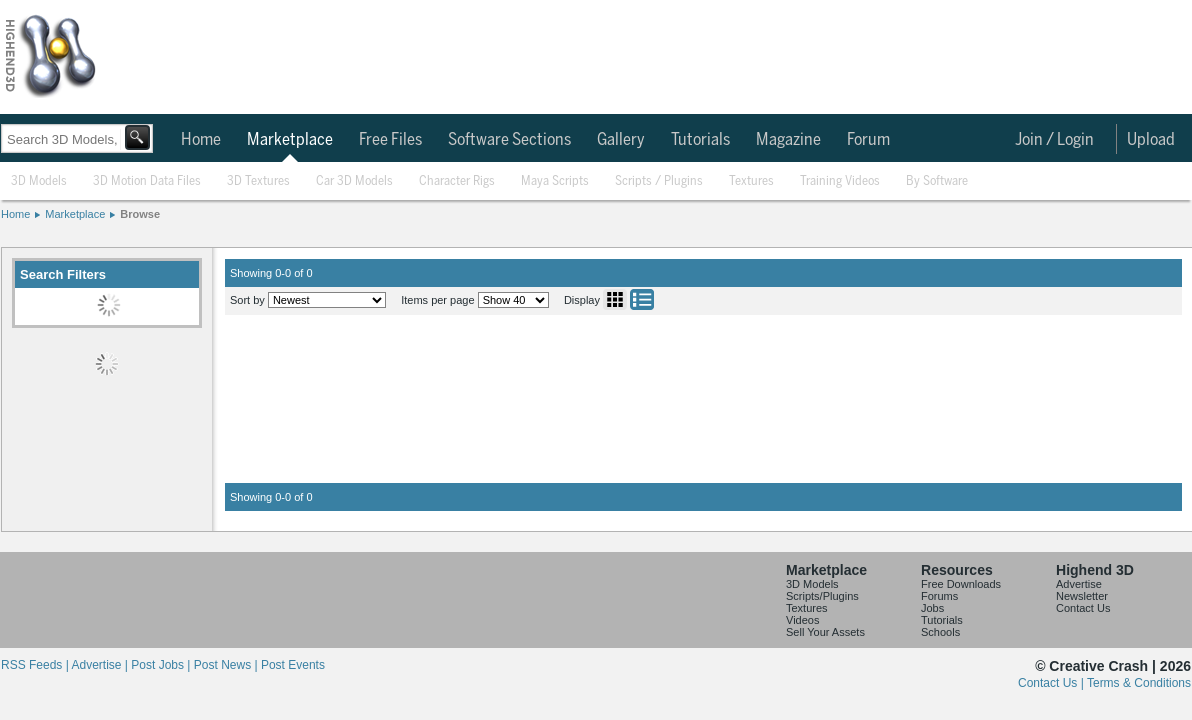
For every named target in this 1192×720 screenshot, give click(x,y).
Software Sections (509, 140)
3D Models (39, 181)
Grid (615, 299)
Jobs (932, 608)
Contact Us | (1052, 683)
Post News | (227, 665)
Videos (802, 620)
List (642, 299)
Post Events (293, 665)
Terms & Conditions (1139, 683)
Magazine (788, 140)
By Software (937, 181)
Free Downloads (961, 584)
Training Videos (840, 181)
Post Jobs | (162, 665)
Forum (868, 140)
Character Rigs (457, 181)
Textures (751, 181)
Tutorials (700, 140)
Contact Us (1083, 608)
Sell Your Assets (825, 632)
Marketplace (290, 140)
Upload (1151, 140)
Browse (140, 214)
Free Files (390, 140)
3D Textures (258, 181)
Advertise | (101, 665)
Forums (939, 596)
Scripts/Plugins (822, 596)
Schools (940, 632)
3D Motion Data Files (147, 181)
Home (201, 140)
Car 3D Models (354, 181)
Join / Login (1054, 140)
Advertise (1079, 584)
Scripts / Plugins (659, 181)
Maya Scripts (555, 181)
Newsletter (1082, 596)
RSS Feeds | (36, 665)
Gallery (621, 140)
